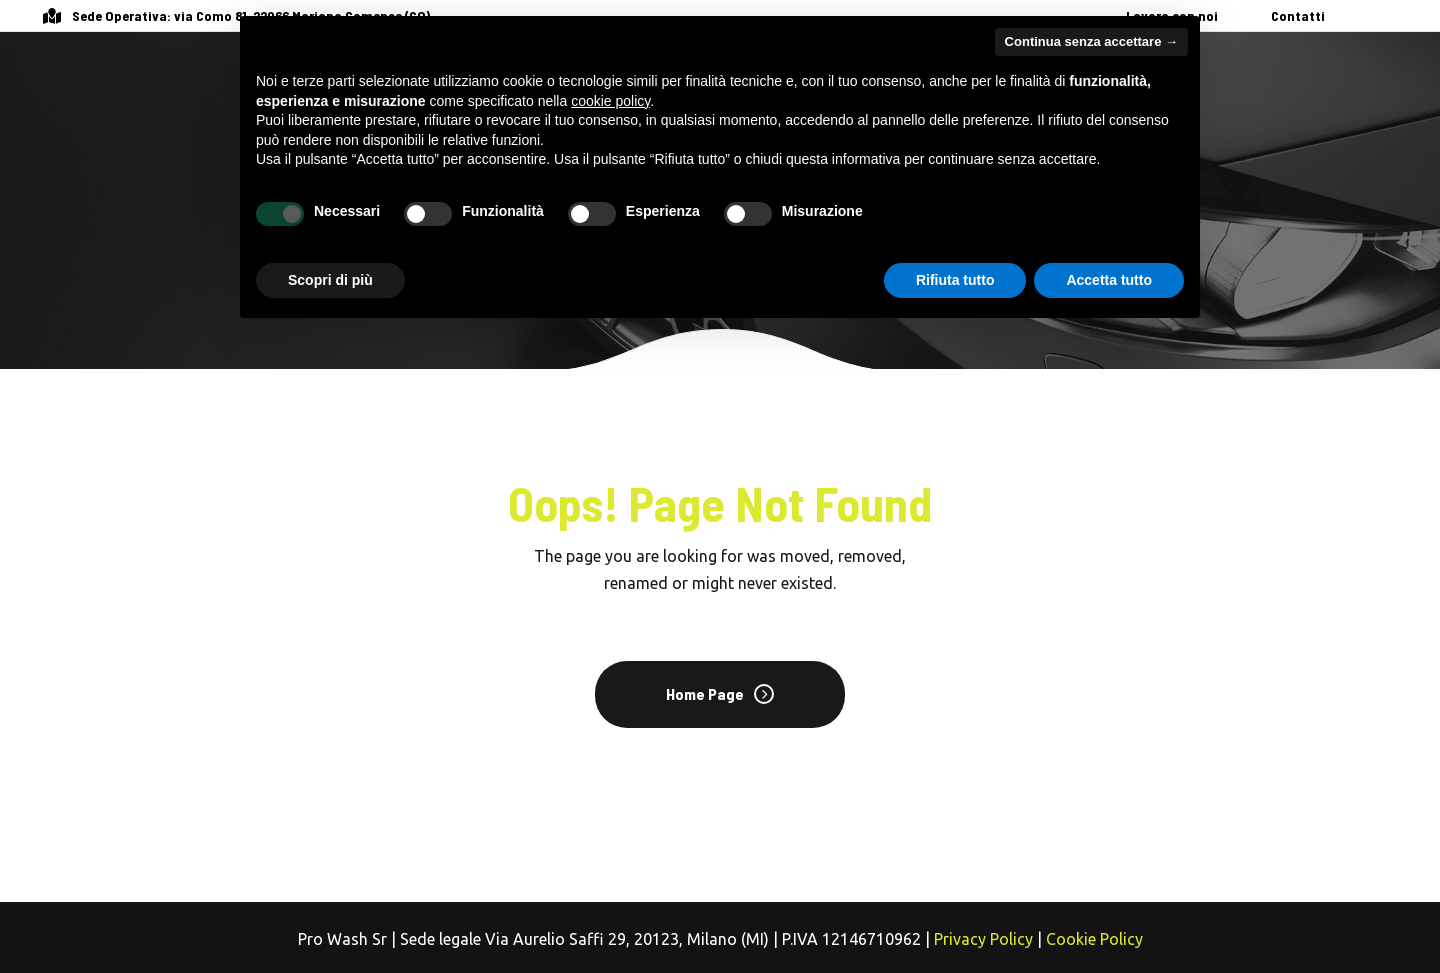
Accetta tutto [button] (1109, 280)
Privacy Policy (983, 939)
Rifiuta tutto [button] (955, 280)
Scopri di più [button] (330, 280)
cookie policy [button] (610, 101)
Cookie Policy (1094, 939)
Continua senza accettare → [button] (1091, 41)
